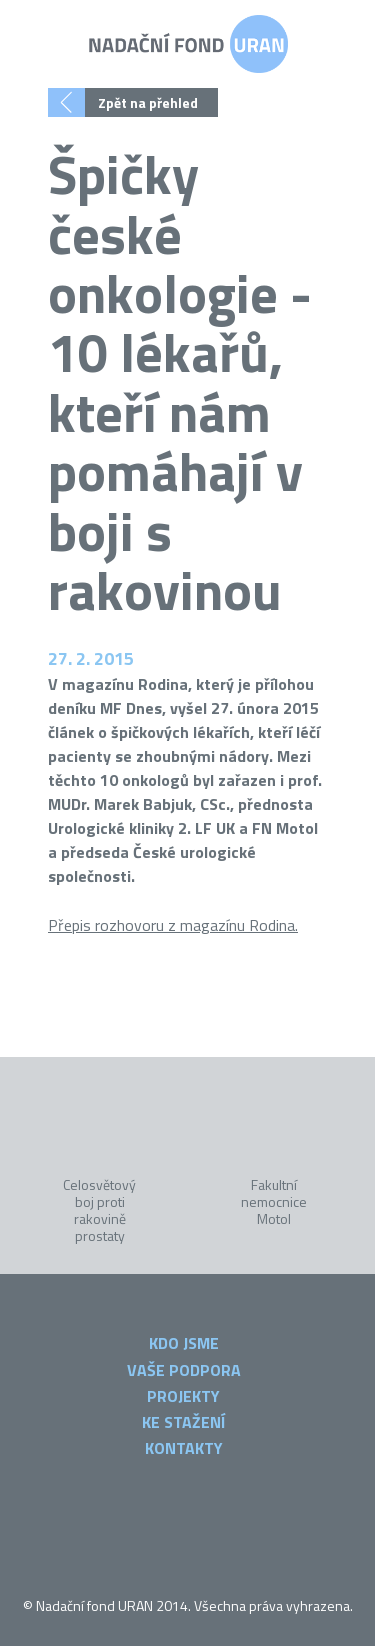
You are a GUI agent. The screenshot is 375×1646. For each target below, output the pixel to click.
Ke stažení (183, 1422)
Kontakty (184, 1448)
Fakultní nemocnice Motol (274, 1200)
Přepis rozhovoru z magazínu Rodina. (173, 925)
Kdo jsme (184, 1343)
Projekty (183, 1396)
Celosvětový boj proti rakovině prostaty (99, 1209)
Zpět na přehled (148, 102)
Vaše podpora (184, 1370)
